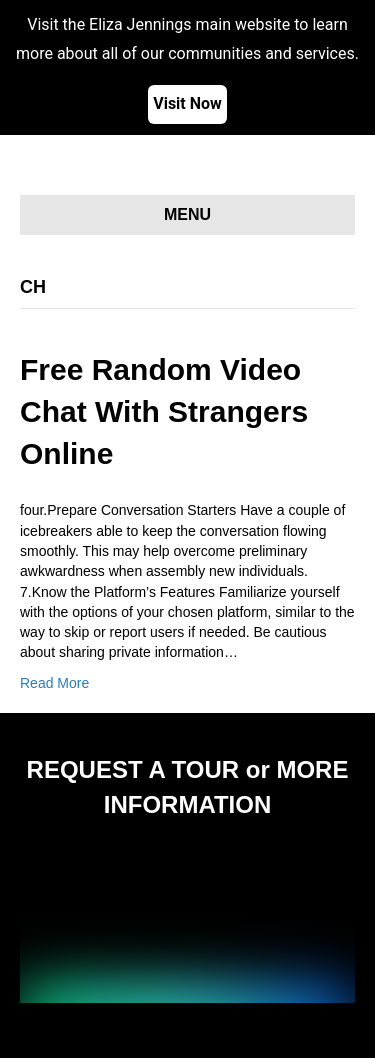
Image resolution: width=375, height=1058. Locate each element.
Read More (54, 683)
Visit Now (187, 103)
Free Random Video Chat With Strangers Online (164, 411)
